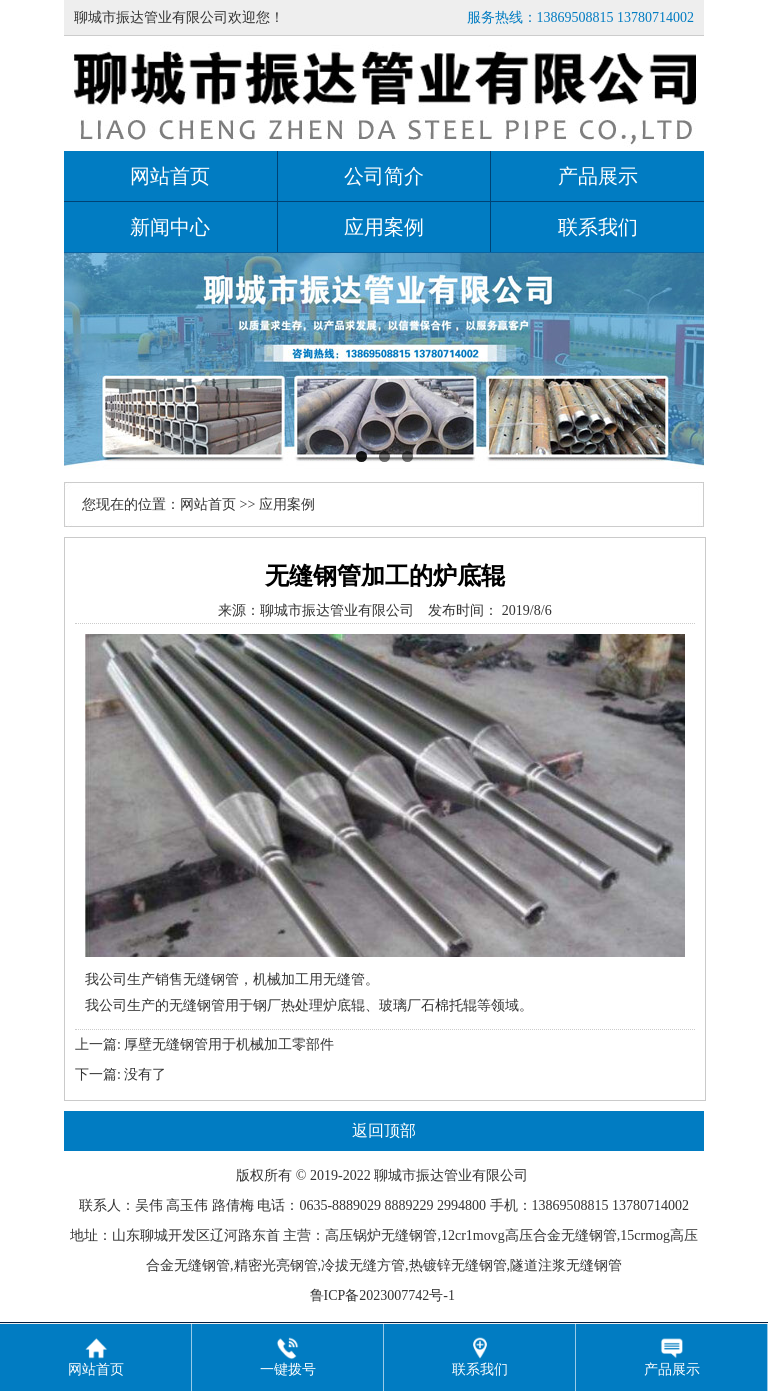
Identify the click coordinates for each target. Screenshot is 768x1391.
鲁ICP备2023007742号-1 (384, 1295)
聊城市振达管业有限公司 (337, 610)
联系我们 (598, 227)
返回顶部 (384, 1130)
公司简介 (384, 176)
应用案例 (384, 227)
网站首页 (170, 176)
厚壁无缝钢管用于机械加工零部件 (229, 1044)
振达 (430, 1175)
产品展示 (598, 176)
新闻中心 (170, 227)
